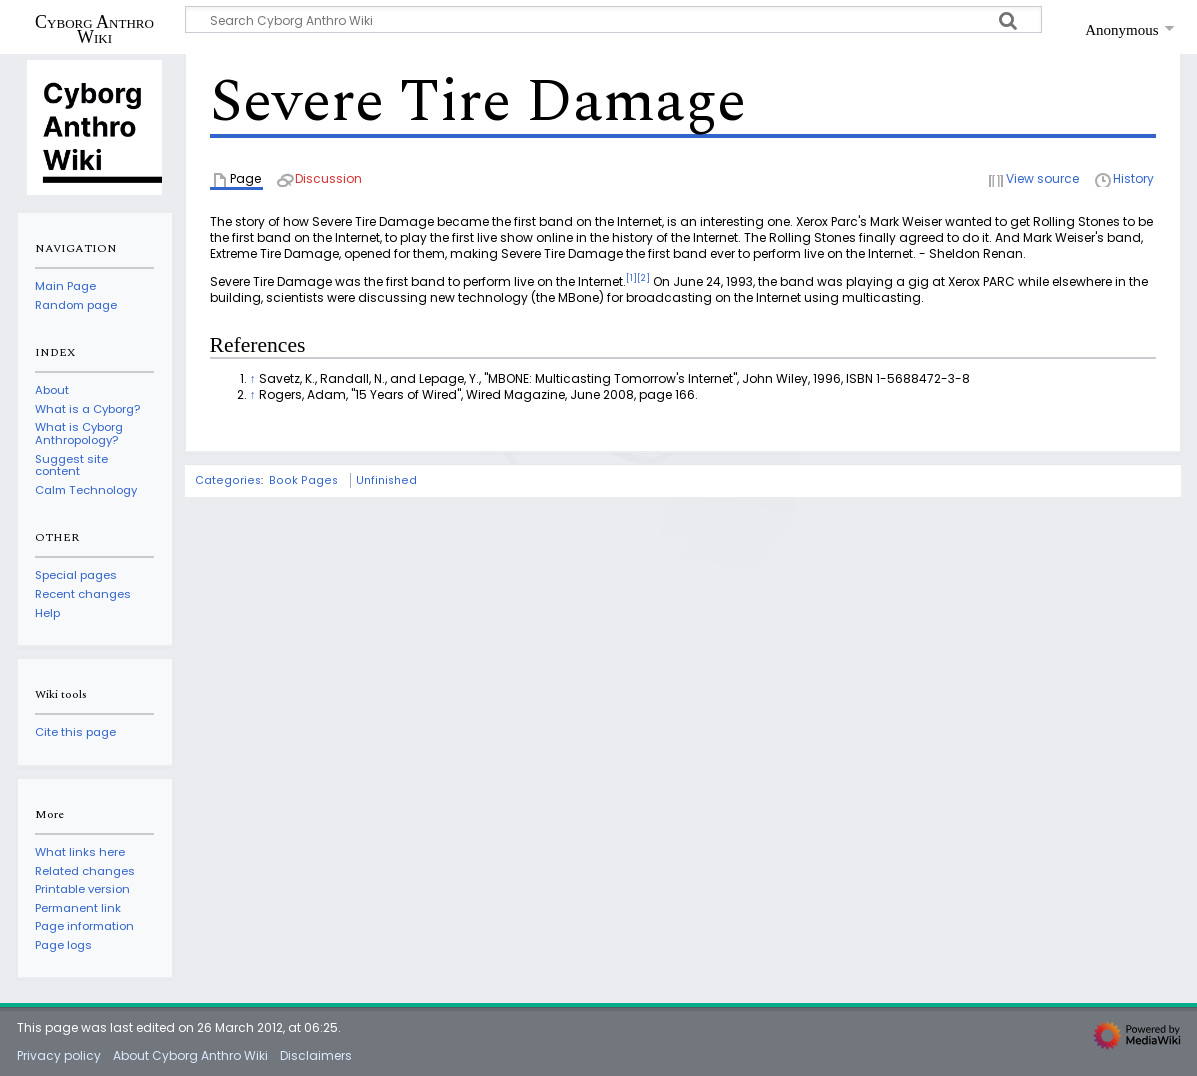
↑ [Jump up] (253, 378)
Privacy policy (59, 1055)
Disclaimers (316, 1055)
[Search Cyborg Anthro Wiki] (614, 19)
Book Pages (303, 480)
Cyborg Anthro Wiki (94, 29)
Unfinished (386, 480)
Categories (228, 480)
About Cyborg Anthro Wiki (190, 1055)
